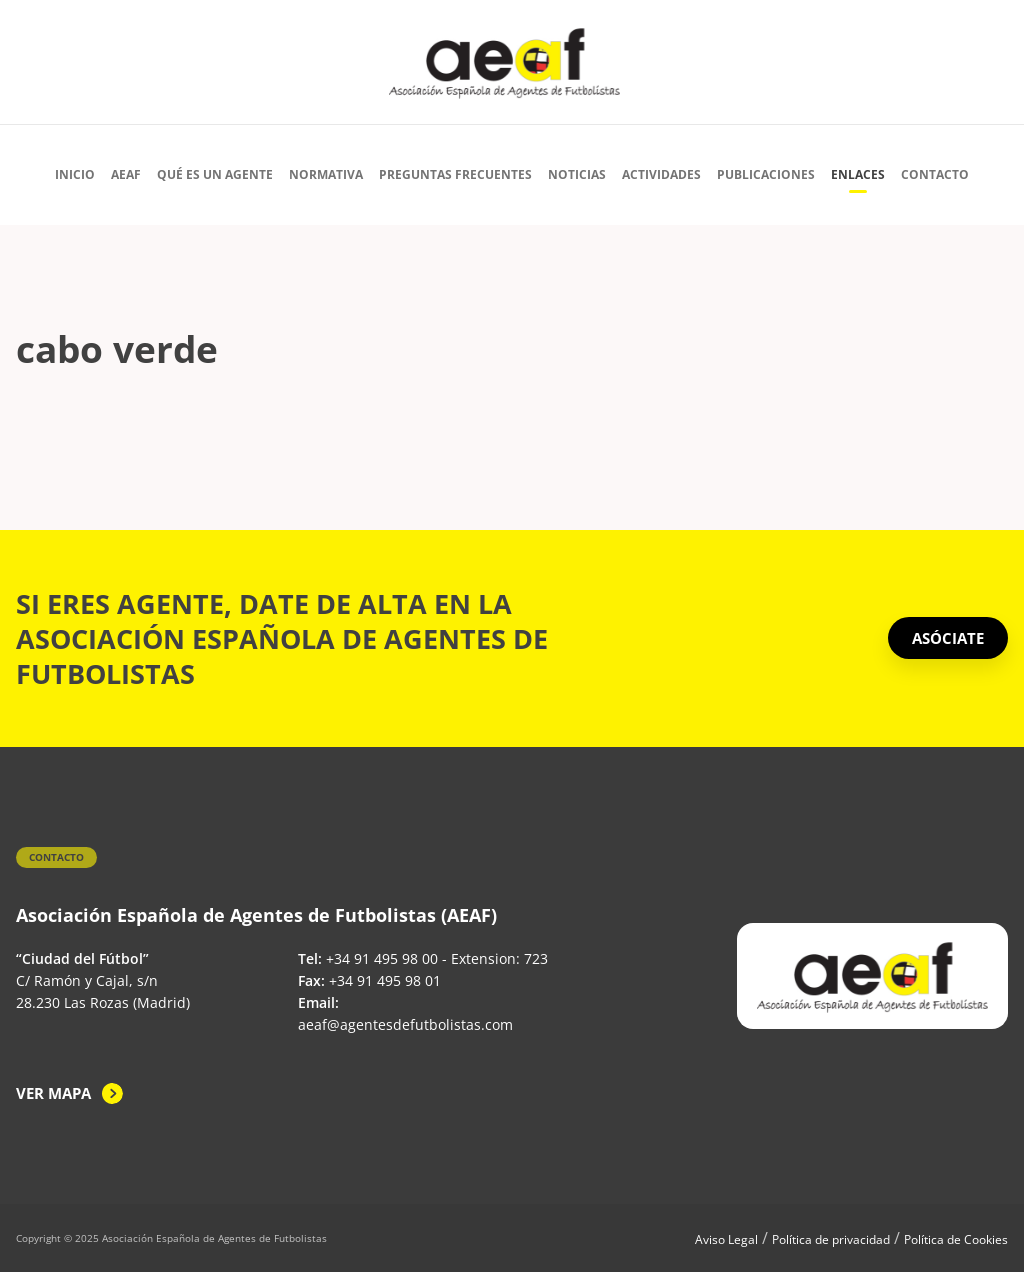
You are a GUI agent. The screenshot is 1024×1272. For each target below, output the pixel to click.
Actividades (661, 174)
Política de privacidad (831, 1239)
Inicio (75, 174)
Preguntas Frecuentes (455, 174)
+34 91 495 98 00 (382, 958)
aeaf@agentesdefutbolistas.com (405, 1024)
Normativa (326, 174)
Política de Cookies (956, 1239)
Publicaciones (766, 174)
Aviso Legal (726, 1239)
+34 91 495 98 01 (385, 980)
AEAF (126, 174)
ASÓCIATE (948, 638)
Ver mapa (53, 1093)
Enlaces (858, 174)
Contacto (935, 174)
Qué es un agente (215, 174)
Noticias (577, 174)
